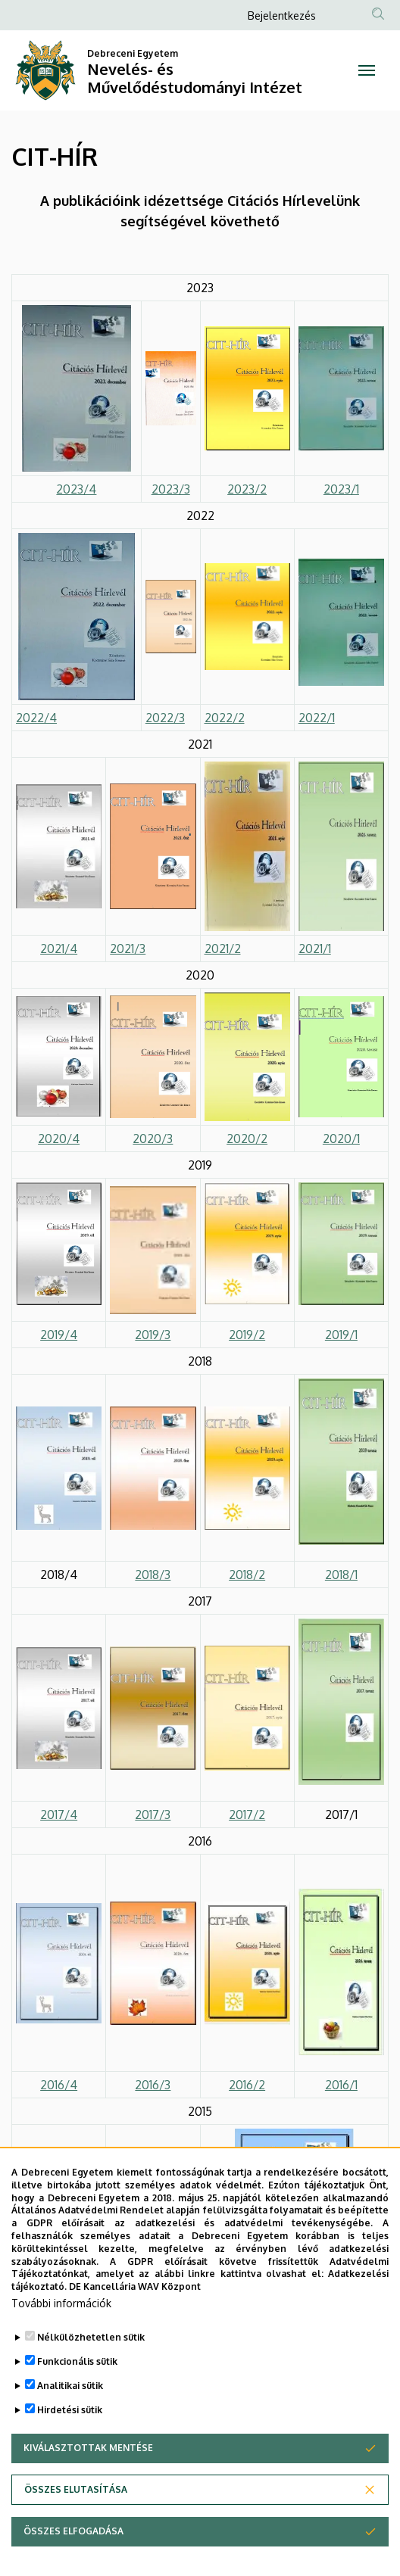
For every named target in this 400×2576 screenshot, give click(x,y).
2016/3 (152, 2084)
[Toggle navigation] (366, 70)
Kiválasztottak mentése (88, 2463)
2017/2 (247, 1814)
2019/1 (341, 1334)
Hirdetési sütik (69, 2425)
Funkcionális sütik (77, 2377)
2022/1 (316, 717)
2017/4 (58, 1814)
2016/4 (58, 2084)
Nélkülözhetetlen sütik (91, 2353)
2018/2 (247, 1574)
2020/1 (341, 1138)
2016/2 (247, 2084)
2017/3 (152, 1814)
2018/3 (152, 1574)
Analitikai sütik (70, 2401)
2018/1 (341, 1574)
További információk (61, 2319)
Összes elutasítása (75, 2505)
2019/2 (247, 1334)
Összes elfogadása (73, 2547)
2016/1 (341, 2084)
